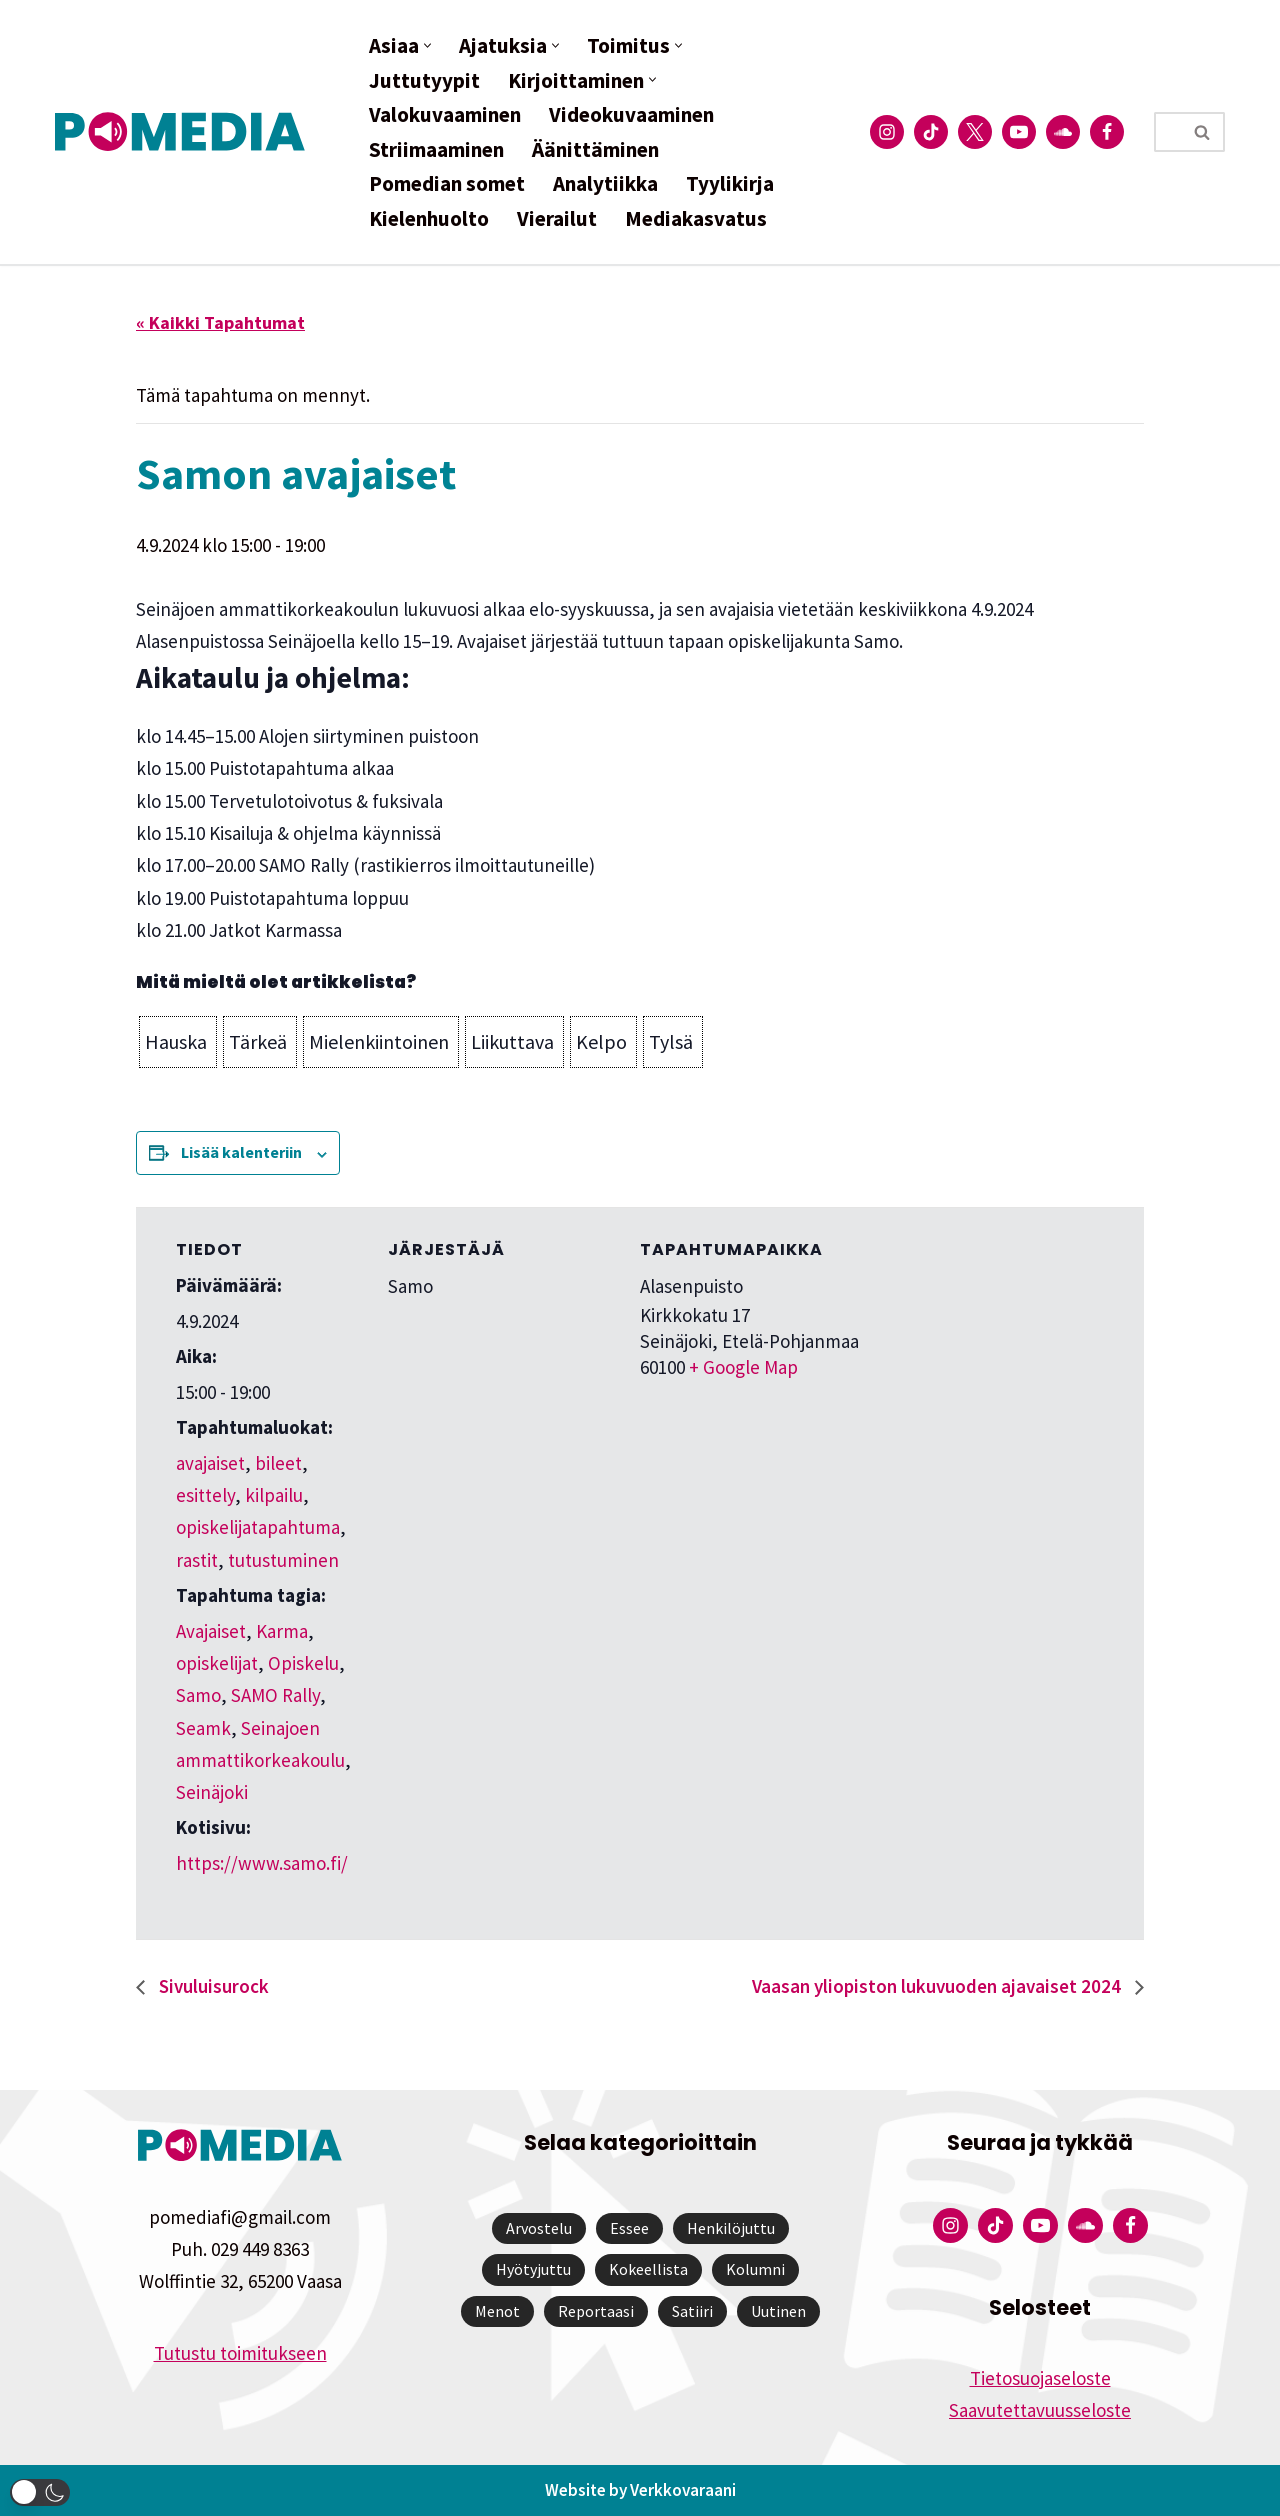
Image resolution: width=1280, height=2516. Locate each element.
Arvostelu (539, 2228)
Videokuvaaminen (631, 114)
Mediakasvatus (696, 218)
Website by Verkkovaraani (640, 2490)
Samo (198, 1695)
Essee (629, 2228)
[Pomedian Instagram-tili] (887, 132)
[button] (427, 45)
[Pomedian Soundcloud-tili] (1063, 132)
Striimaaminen (436, 149)
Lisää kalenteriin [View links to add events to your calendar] (241, 1152)
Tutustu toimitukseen (240, 2353)
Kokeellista (648, 2269)
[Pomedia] (185, 131)
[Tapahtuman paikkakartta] (998, 1344)
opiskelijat (217, 1663)
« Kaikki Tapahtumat (220, 322)
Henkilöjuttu (731, 2228)
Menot (497, 2311)
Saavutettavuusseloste (1040, 2410)
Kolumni (755, 2269)
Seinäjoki (212, 1792)
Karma (282, 1631)
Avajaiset (211, 1631)
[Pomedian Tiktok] (931, 132)
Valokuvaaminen (445, 114)
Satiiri (692, 2311)
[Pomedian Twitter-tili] (975, 132)
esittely (205, 1495)
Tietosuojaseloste (1040, 2378)
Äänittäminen (595, 149)
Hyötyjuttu (533, 2269)
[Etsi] (1167, 132)
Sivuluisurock (212, 1986)
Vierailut (557, 218)
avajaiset (210, 1463)
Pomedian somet (447, 183)
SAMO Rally (275, 1695)
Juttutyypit (424, 80)
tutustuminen (283, 1560)
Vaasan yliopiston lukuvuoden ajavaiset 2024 (938, 1986)
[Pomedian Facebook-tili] (1107, 132)
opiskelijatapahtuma (258, 1527)
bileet (278, 1463)
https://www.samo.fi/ (262, 1863)
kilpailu (274, 1495)
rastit (197, 1560)
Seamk (203, 1728)
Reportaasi (596, 2311)
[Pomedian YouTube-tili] (1019, 132)
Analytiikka (605, 183)
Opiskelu (303, 1663)
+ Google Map (743, 1367)
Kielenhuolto (429, 218)
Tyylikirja (730, 183)
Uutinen (778, 2311)
